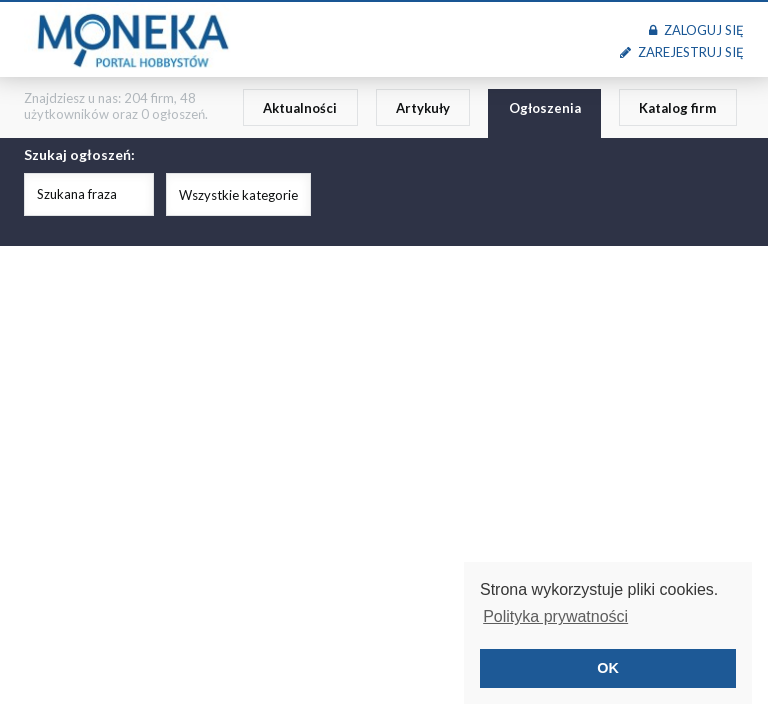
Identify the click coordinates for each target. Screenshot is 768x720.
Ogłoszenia (545, 108)
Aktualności (300, 108)
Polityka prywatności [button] (555, 616)
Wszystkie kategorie (238, 195)
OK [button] (608, 668)
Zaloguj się (696, 30)
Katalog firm (677, 108)
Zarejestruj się (682, 52)
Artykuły (423, 108)
